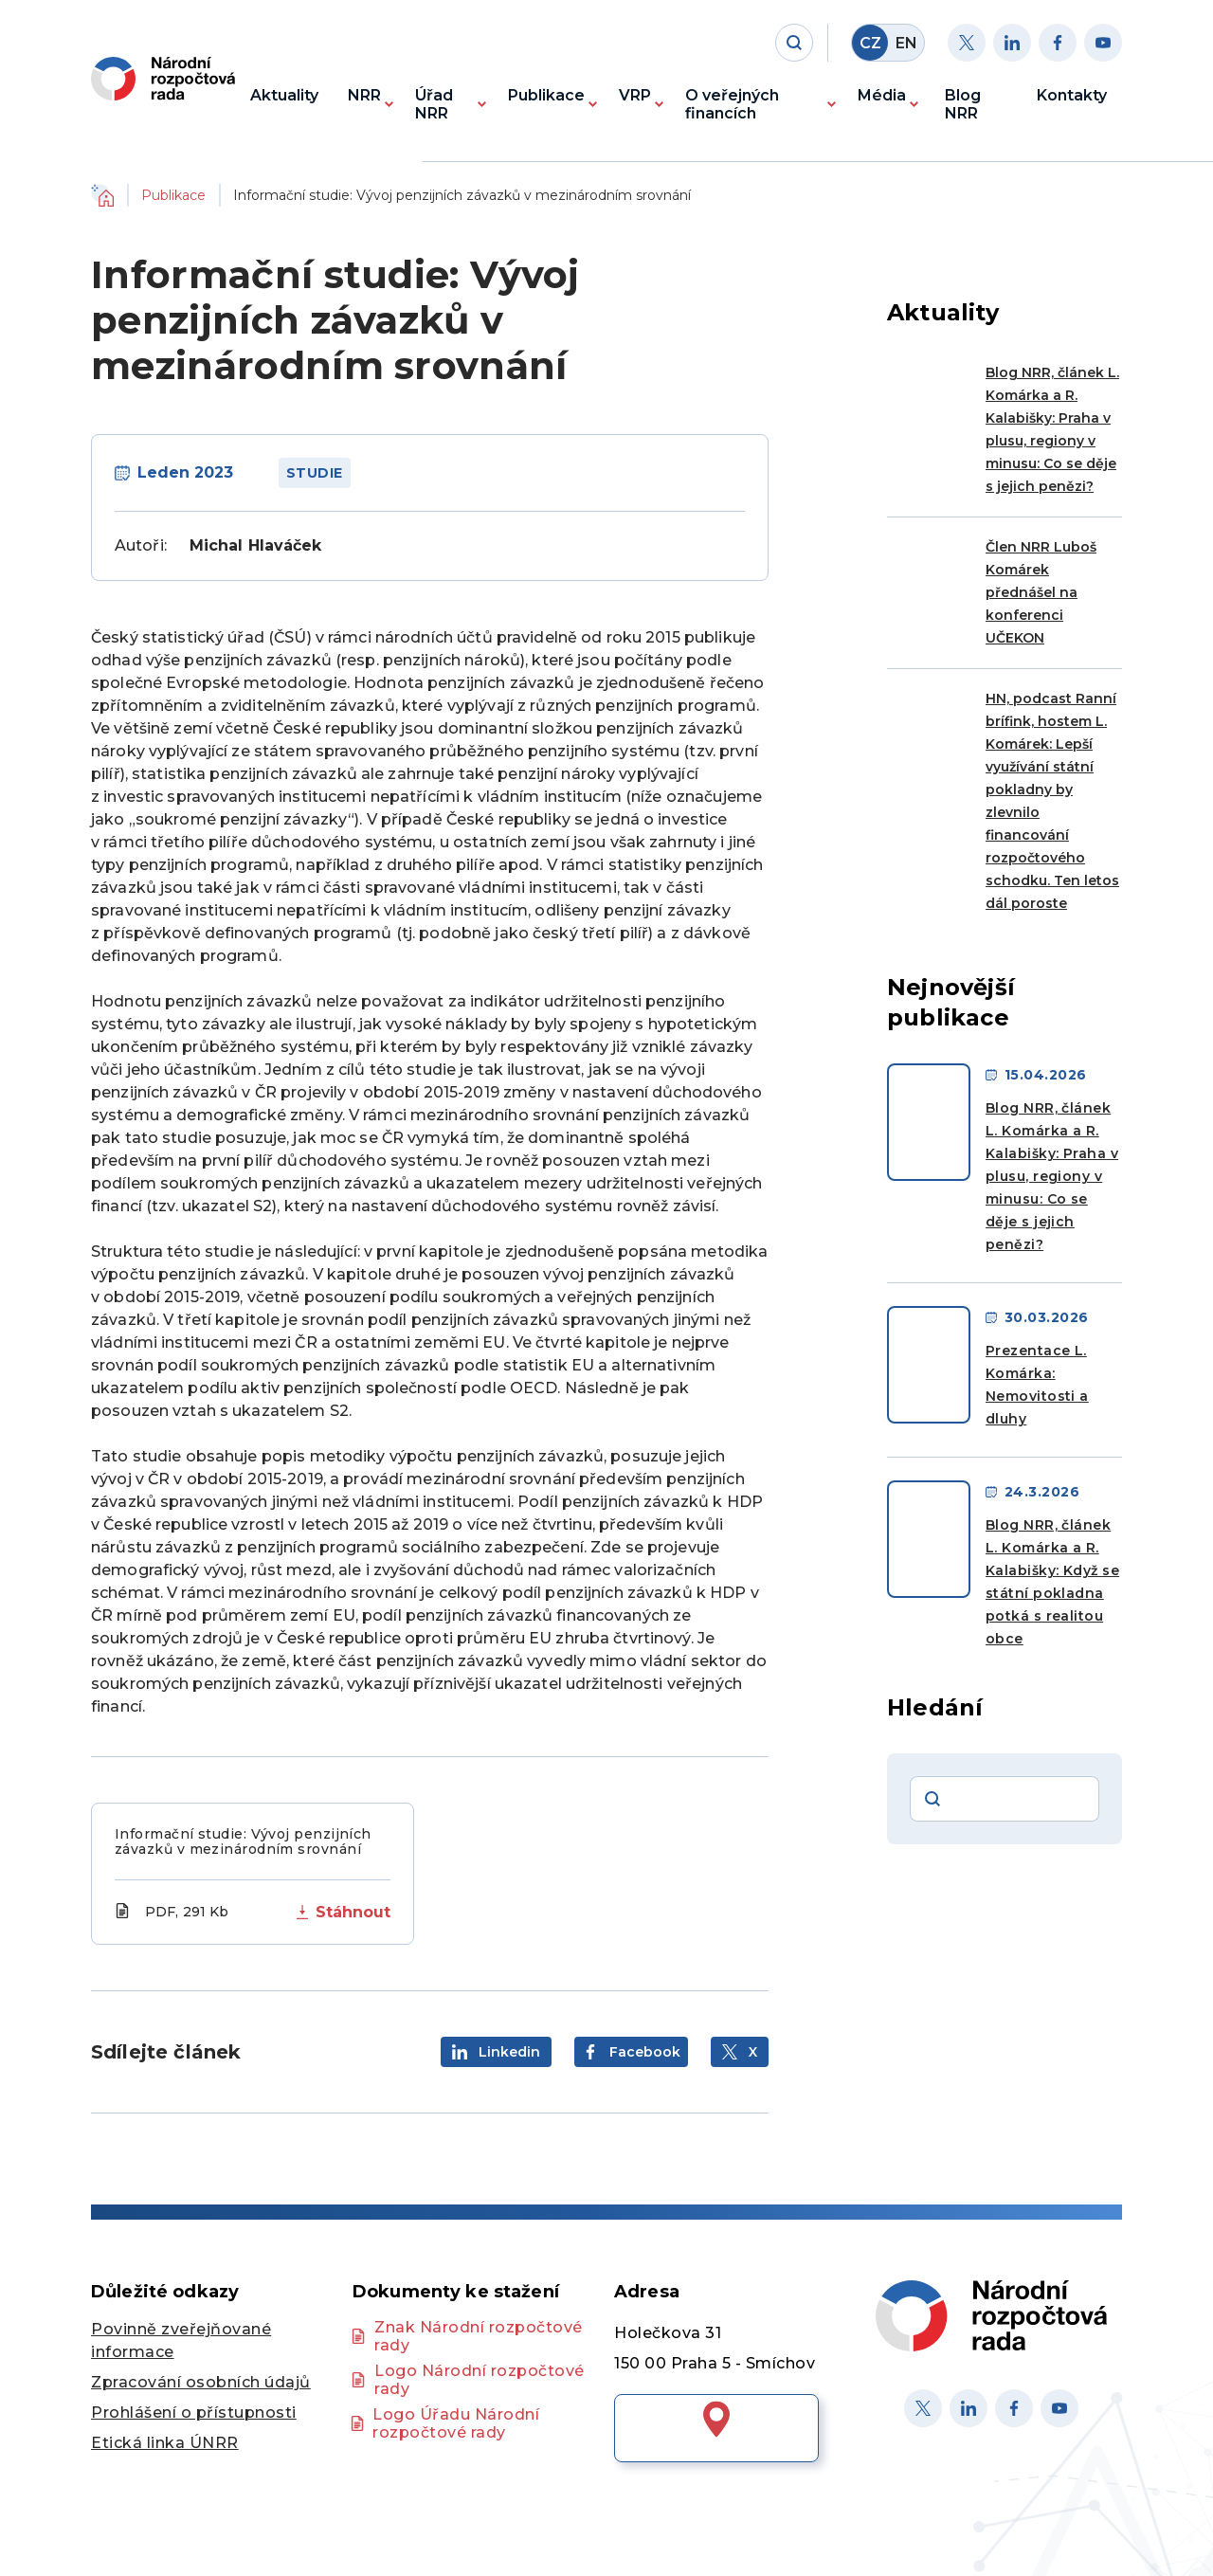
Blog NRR (963, 104)
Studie (314, 472)
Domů (102, 195)
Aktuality (284, 95)
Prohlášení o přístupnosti (194, 2413)
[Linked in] (968, 2408)
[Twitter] (967, 43)
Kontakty (1072, 95)
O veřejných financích (732, 104)
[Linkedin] (1012, 43)
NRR (364, 95)
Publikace (546, 95)
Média (882, 95)
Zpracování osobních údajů (201, 2382)
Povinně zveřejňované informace (181, 2340)
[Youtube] (1103, 43)
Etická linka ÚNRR (165, 2443)
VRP (635, 95)
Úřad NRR (434, 104)
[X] (923, 2408)
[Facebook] (1058, 43)
